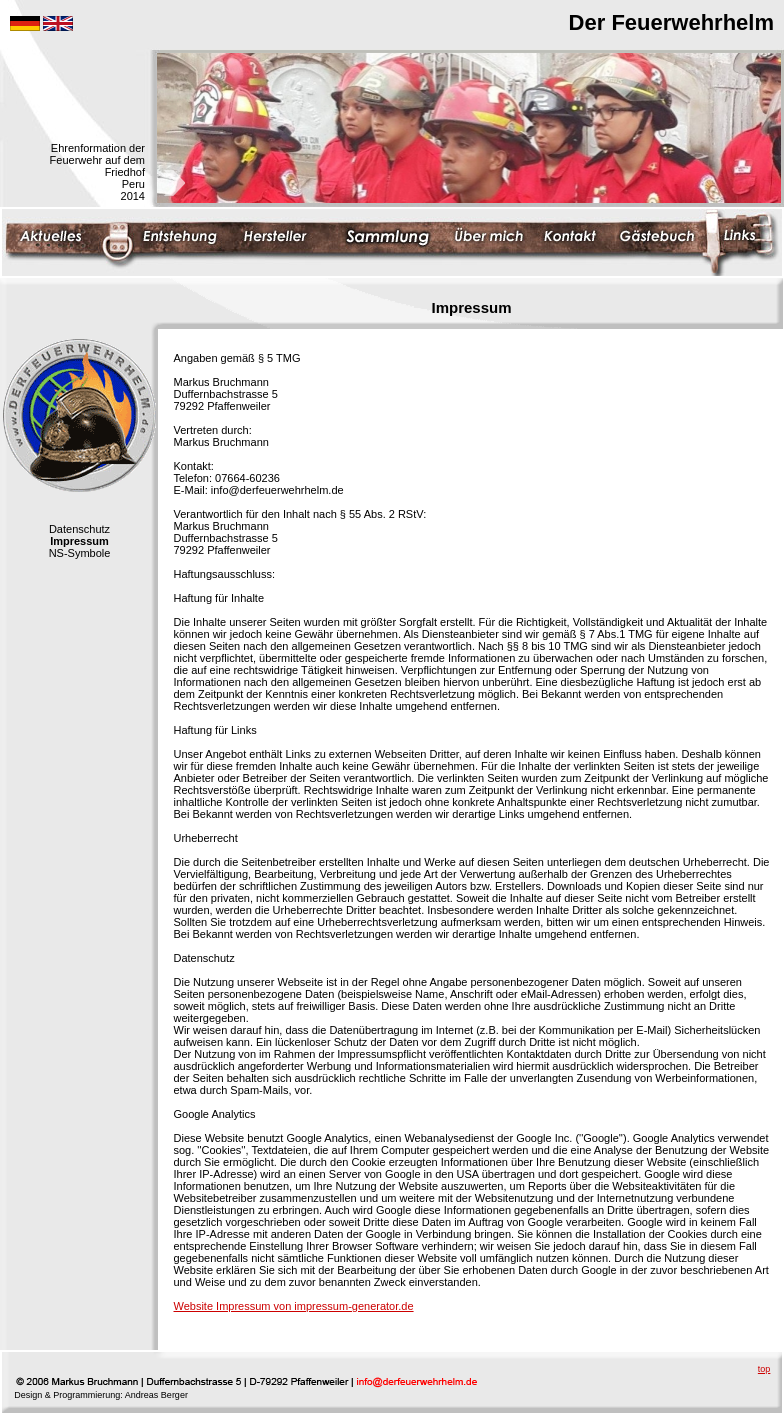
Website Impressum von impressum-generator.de (294, 1306)
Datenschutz (79, 529)
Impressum (79, 541)
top (764, 1369)
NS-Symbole (80, 553)
